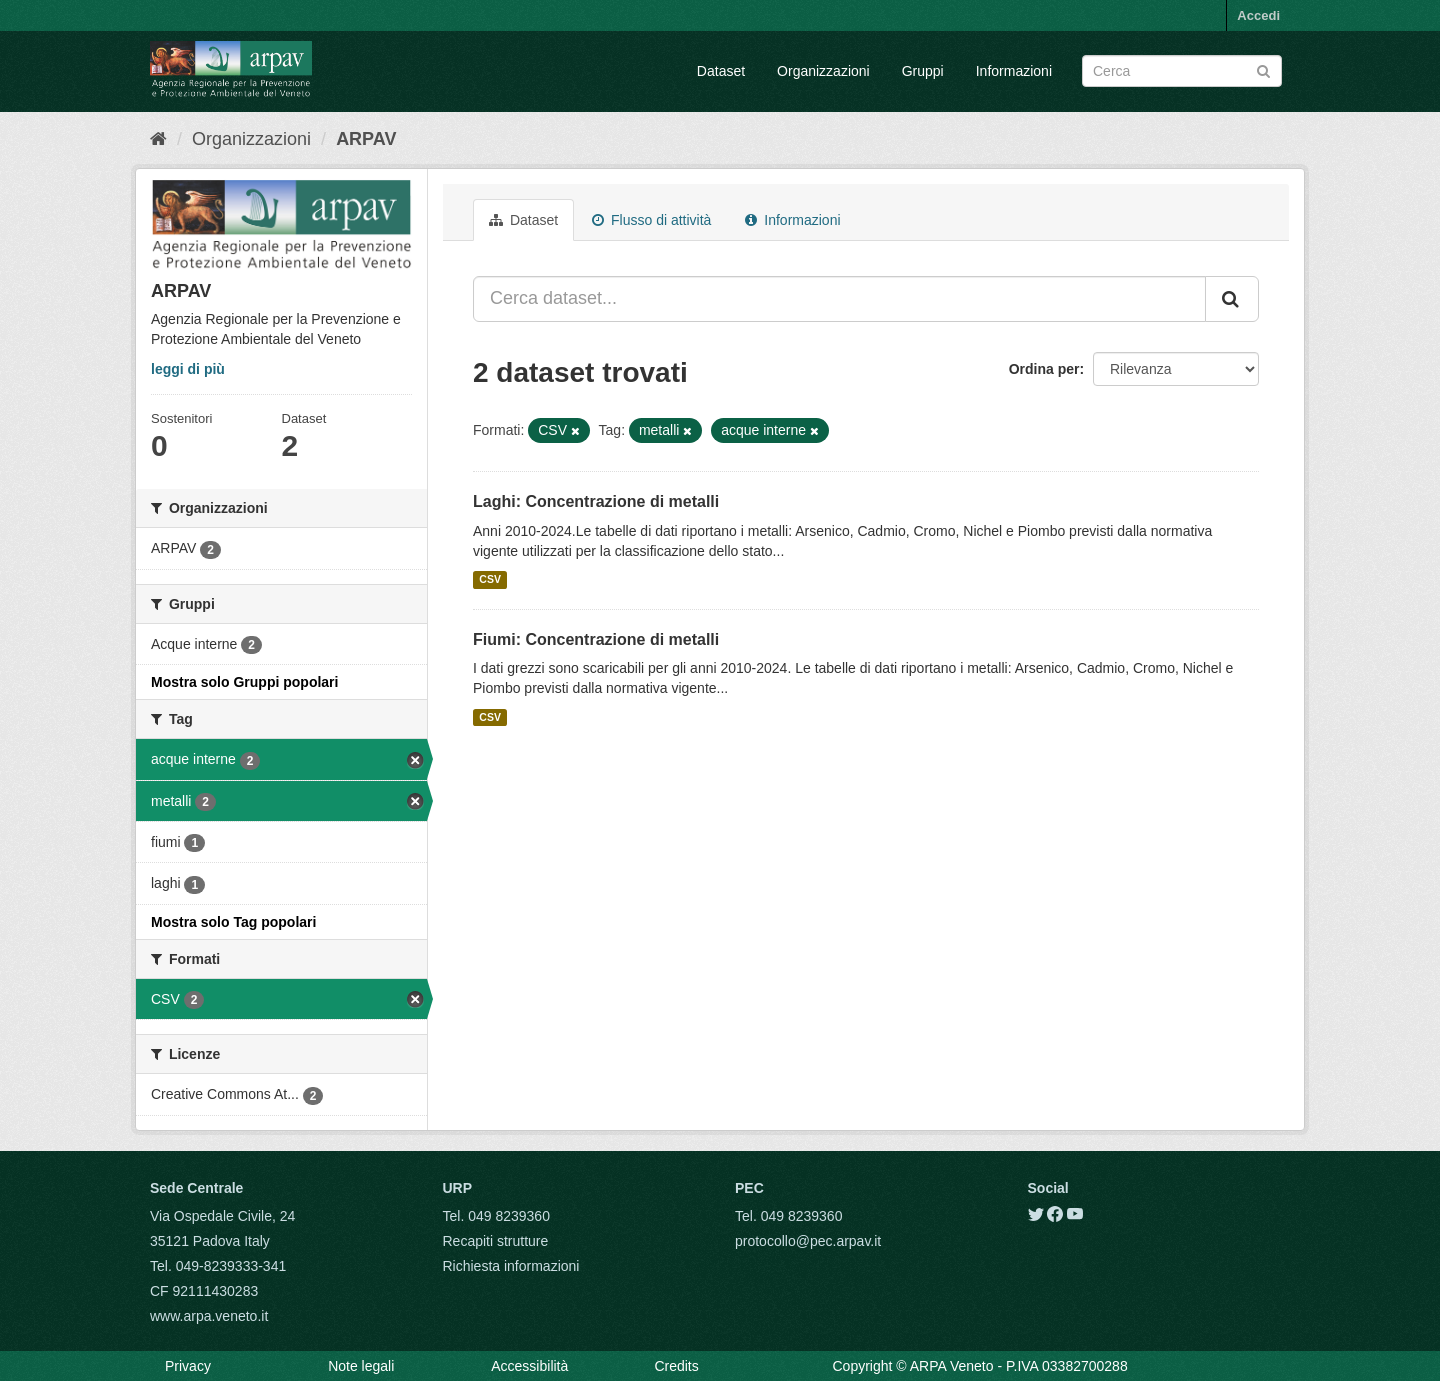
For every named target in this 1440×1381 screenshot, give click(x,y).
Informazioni (1014, 71)
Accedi (1258, 15)
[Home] (158, 139)
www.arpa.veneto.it (209, 1316)
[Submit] (1263, 69)
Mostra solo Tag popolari (233, 922)
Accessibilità (529, 1366)
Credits (676, 1366)
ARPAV (366, 139)
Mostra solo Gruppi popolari (244, 682)
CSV (490, 580)
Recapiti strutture (496, 1241)
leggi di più (188, 369)
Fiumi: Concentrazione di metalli (596, 639)
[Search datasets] (1182, 71)
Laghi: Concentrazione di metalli (596, 501)
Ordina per (1044, 369)
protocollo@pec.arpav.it (808, 1241)
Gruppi (923, 71)
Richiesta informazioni (511, 1266)
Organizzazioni (823, 71)
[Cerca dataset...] (839, 299)
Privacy (188, 1366)
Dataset (721, 71)
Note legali (361, 1366)
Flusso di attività (651, 220)
